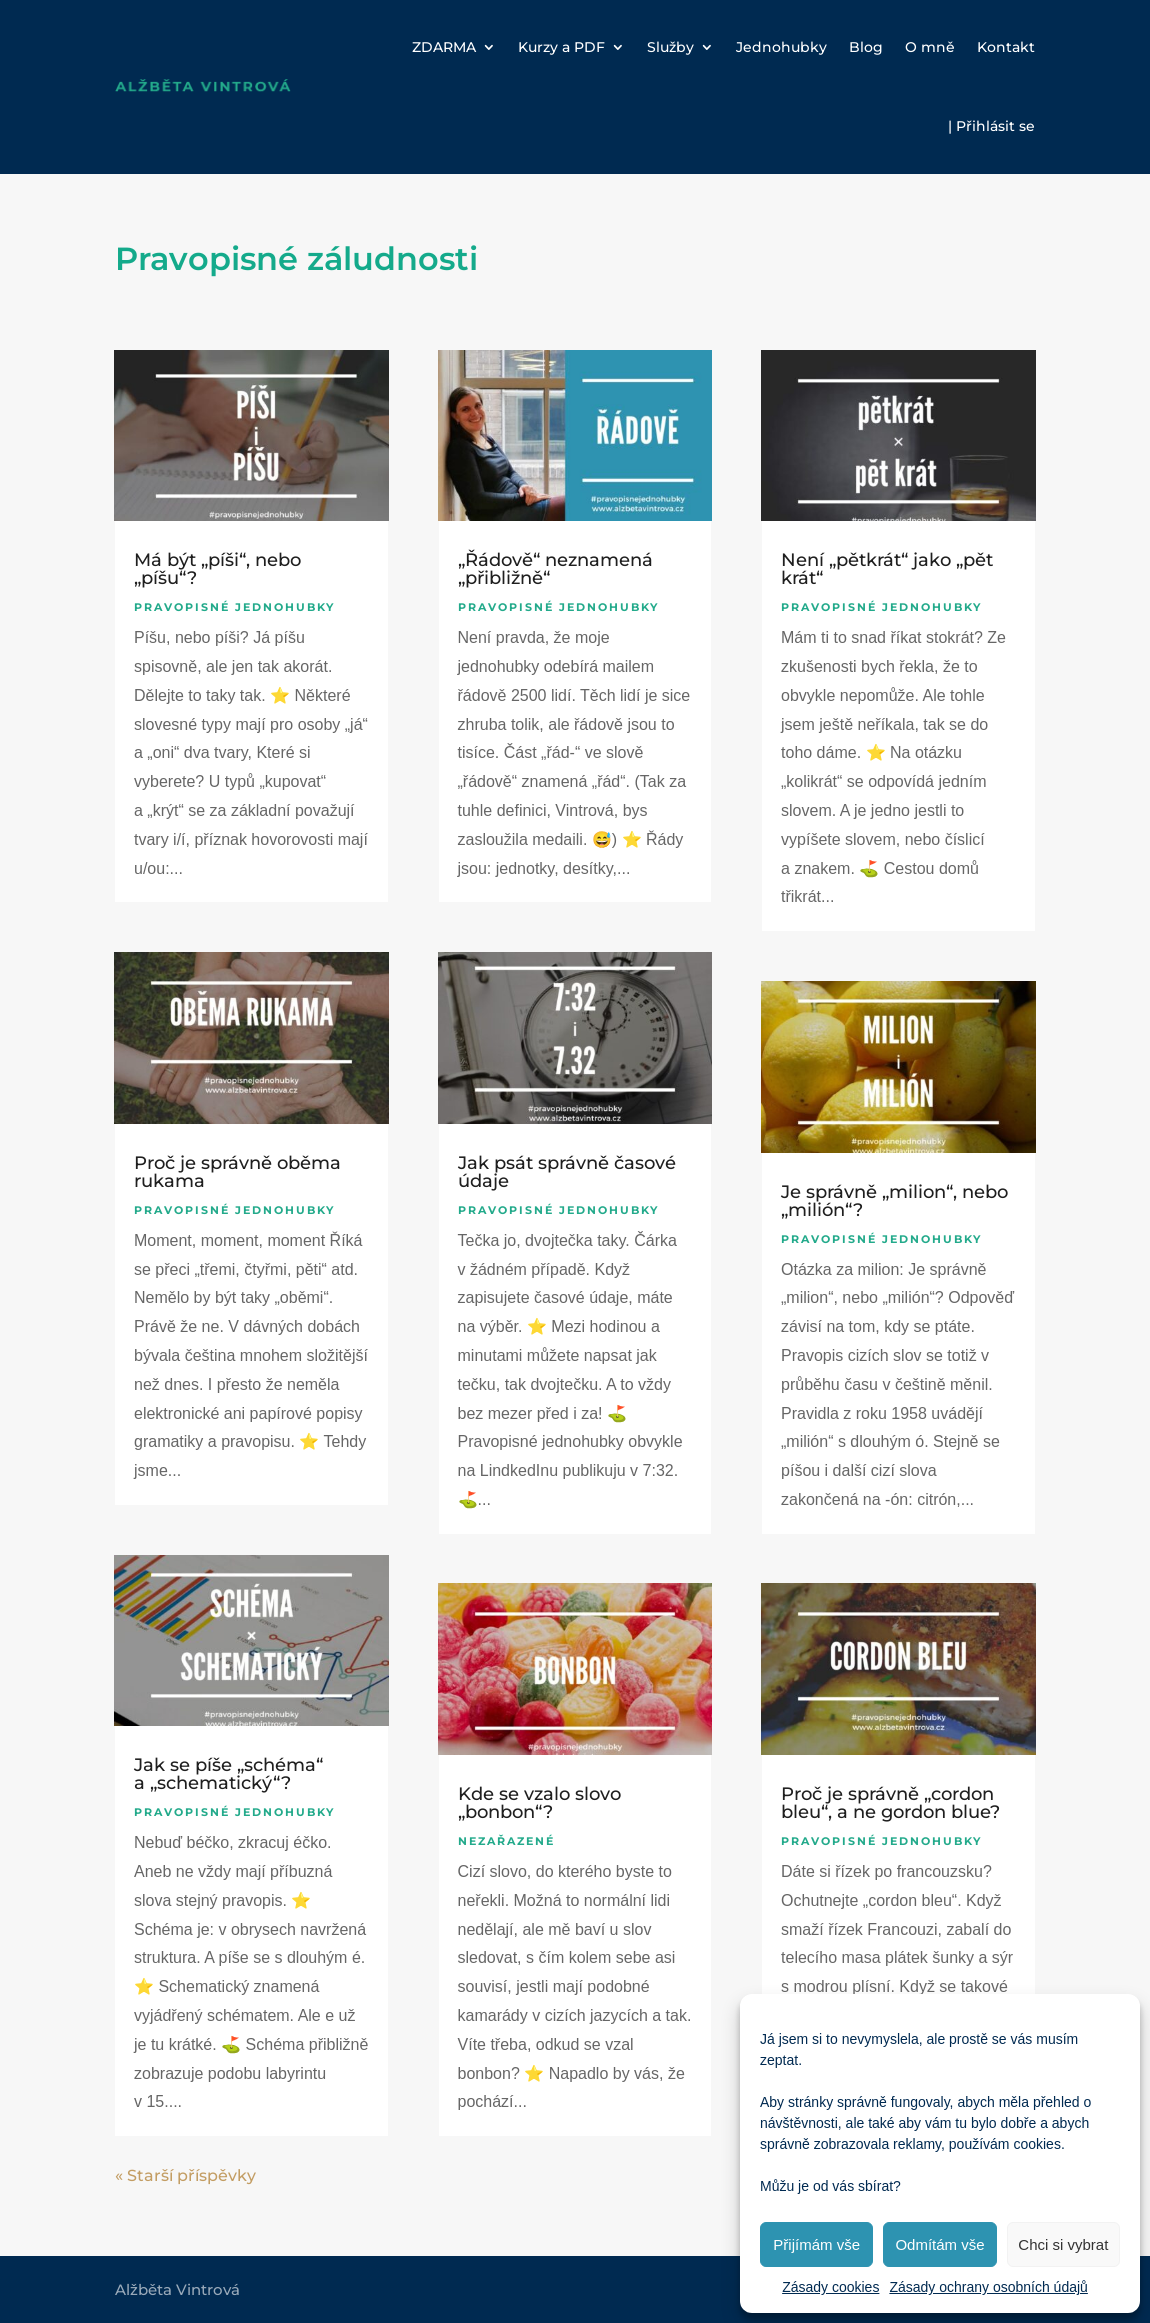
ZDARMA (444, 47)
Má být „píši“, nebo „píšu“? (217, 569)
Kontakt (1006, 47)
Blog (866, 47)
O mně (930, 47)
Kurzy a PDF (561, 47)
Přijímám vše (816, 2244)
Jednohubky (781, 47)
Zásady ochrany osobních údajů (988, 2287)
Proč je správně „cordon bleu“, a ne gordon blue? (890, 1803)
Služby (670, 47)
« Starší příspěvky (185, 2175)
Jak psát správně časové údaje (567, 1172)
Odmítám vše (939, 2244)
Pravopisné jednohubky (234, 607)
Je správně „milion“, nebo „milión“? (894, 1201)
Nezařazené (506, 1841)
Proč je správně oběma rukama (237, 1172)
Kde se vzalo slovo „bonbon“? (539, 1803)
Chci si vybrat (1063, 2244)
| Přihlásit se (991, 126)
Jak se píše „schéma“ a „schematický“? (228, 1774)
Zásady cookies (830, 2287)
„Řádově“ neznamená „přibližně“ (555, 569)
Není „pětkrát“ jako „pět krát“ (887, 569)
